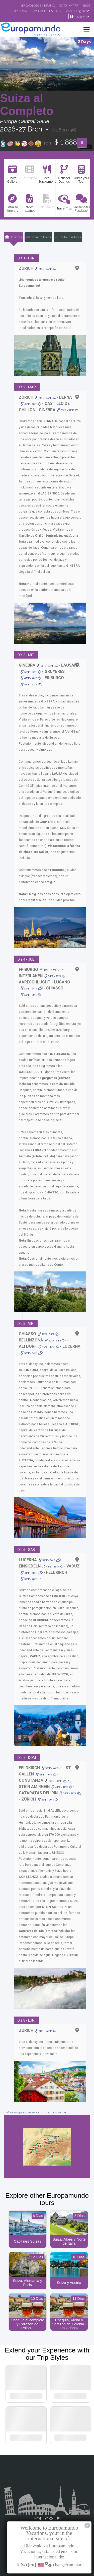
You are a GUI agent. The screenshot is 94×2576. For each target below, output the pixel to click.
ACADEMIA (16, 10)
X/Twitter (47, 2510)
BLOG (86, 5)
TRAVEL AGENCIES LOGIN (44, 10)
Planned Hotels (38, 237)
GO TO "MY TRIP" (67, 5)
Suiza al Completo (26, 105)
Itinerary (13, 237)
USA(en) (82, 16)
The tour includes (68, 237)
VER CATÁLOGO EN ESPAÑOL (33, 5)
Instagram (47, 2500)
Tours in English (77, 10)
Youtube (47, 2520)
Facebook (47, 2490)
